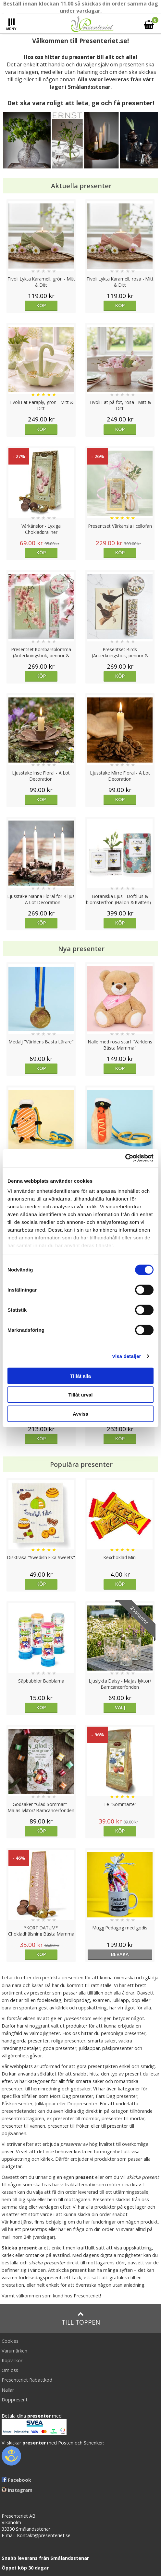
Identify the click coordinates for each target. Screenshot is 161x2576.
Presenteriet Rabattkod (27, 2380)
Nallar (8, 2390)
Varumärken (14, 2351)
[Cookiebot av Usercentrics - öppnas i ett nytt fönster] (125, 1158)
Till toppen (80, 2319)
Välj (120, 1707)
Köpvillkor (12, 2360)
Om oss (10, 2370)
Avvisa (80, 1413)
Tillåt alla (80, 1375)
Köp (41, 305)
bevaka (120, 1954)
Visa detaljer (126, 1356)
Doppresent (15, 2400)
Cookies (10, 2341)
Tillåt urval (80, 1394)
